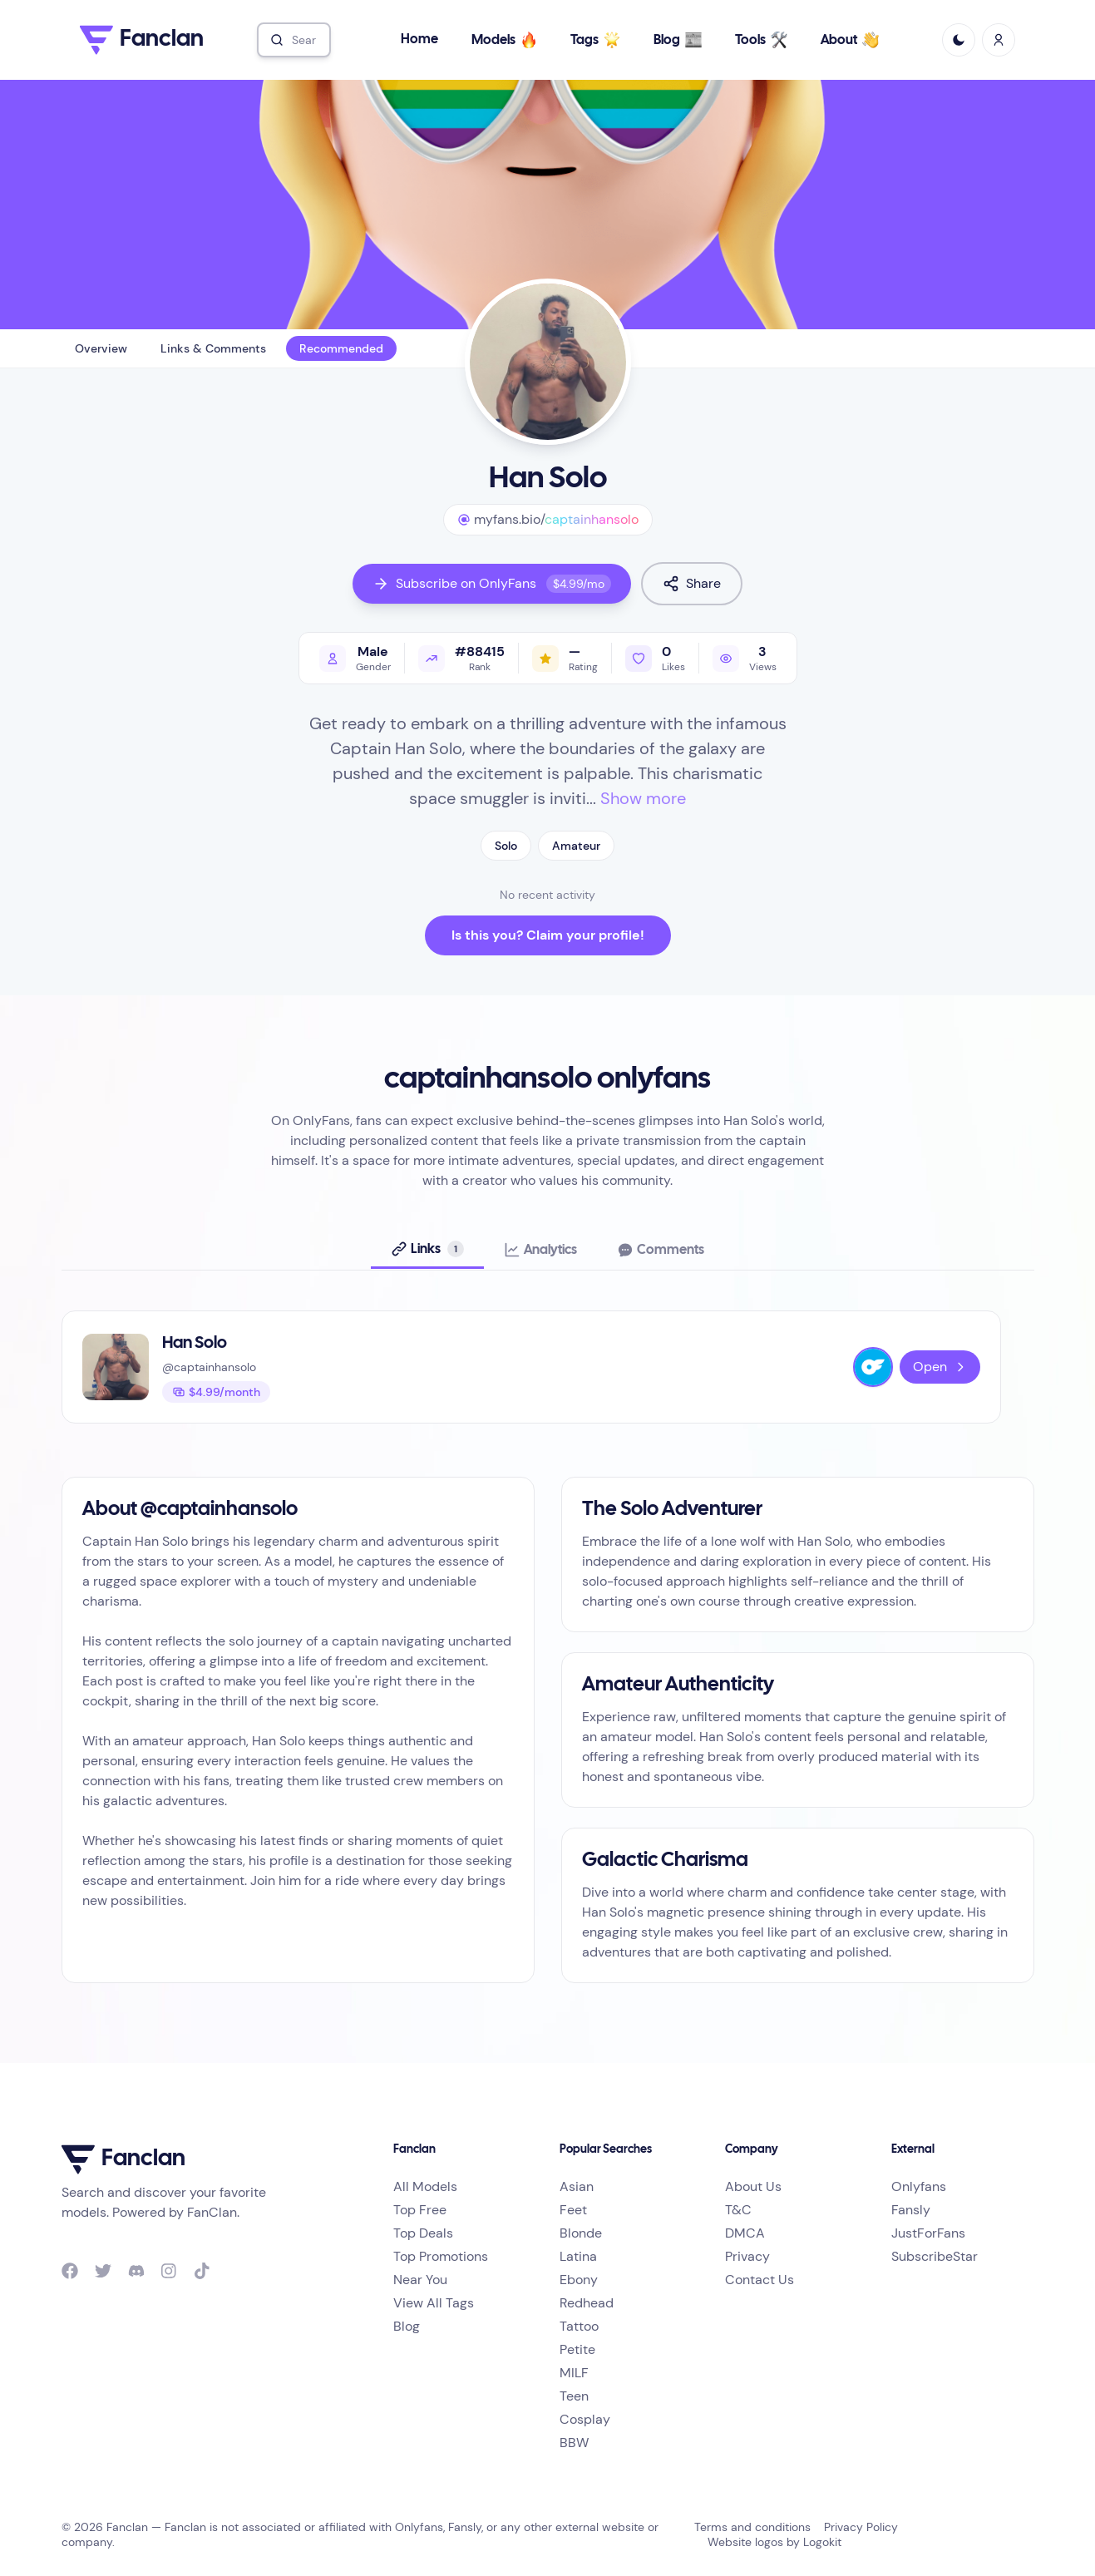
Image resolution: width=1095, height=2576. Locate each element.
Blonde (581, 2233)
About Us (753, 2186)
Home (419, 39)
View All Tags (433, 2303)
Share (692, 583)
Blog (678, 40)
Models (505, 40)
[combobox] (294, 39)
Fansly (910, 2209)
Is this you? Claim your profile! (547, 935)
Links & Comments (213, 348)
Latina (578, 2256)
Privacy (747, 2256)
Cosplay (585, 2419)
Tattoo (579, 2326)
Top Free (419, 2209)
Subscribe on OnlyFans (491, 584)
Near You (420, 2279)
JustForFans (928, 2233)
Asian (577, 2186)
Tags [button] (596, 40)
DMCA (745, 2233)
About (850, 40)
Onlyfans (918, 2186)
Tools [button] (762, 40)
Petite (577, 2349)
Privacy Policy (861, 2526)
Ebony (579, 2279)
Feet (573, 2209)
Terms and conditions (752, 2526)
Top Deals (423, 2233)
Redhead (587, 2303)
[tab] (427, 1250)
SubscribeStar (934, 2256)
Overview (101, 348)
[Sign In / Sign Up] (998, 40)
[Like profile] (655, 658)
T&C (738, 2209)
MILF (574, 2372)
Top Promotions (440, 2256)
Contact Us (759, 2279)
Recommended (341, 348)
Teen (574, 2396)
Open (940, 1366)
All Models (425, 2186)
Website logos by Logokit (774, 2541)
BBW (574, 2442)
